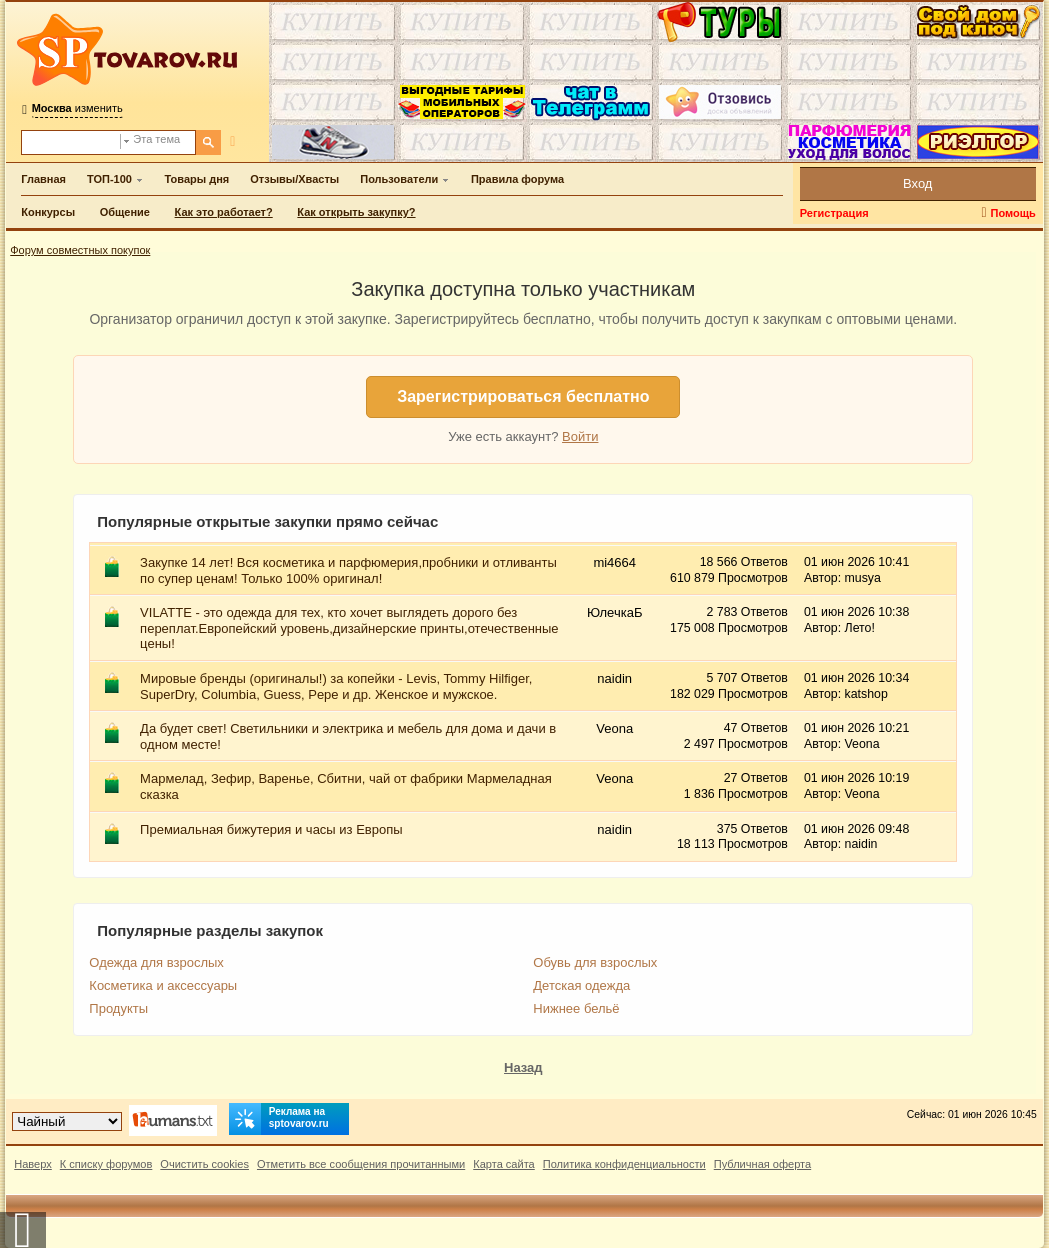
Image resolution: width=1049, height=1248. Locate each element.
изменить (77, 108)
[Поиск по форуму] (71, 142)
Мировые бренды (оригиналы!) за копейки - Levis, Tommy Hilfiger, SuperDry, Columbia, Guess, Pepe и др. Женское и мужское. (336, 686)
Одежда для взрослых (156, 962)
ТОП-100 (109, 179)
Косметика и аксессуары (163, 985)
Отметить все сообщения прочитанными (361, 1164)
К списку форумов (106, 1164)
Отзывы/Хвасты (294, 179)
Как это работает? (224, 212)
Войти (580, 436)
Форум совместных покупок (80, 250)
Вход (917, 183)
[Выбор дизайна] (67, 1121)
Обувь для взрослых (595, 962)
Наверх (33, 1164)
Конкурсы (48, 212)
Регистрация (834, 213)
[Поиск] (208, 142)
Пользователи (399, 179)
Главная (43, 179)
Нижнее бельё (576, 1008)
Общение (125, 212)
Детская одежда (581, 985)
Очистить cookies (204, 1164)
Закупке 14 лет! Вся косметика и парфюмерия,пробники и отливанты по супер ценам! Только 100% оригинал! (348, 570)
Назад (523, 1067)
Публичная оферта (762, 1164)
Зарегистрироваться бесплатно (523, 396)
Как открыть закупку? (356, 212)
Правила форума (517, 179)
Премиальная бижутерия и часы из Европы (271, 829)
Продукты (118, 1008)
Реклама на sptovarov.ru (279, 1119)
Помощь (1013, 213)
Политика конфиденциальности (624, 1164)
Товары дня (197, 179)
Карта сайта (504, 1164)
